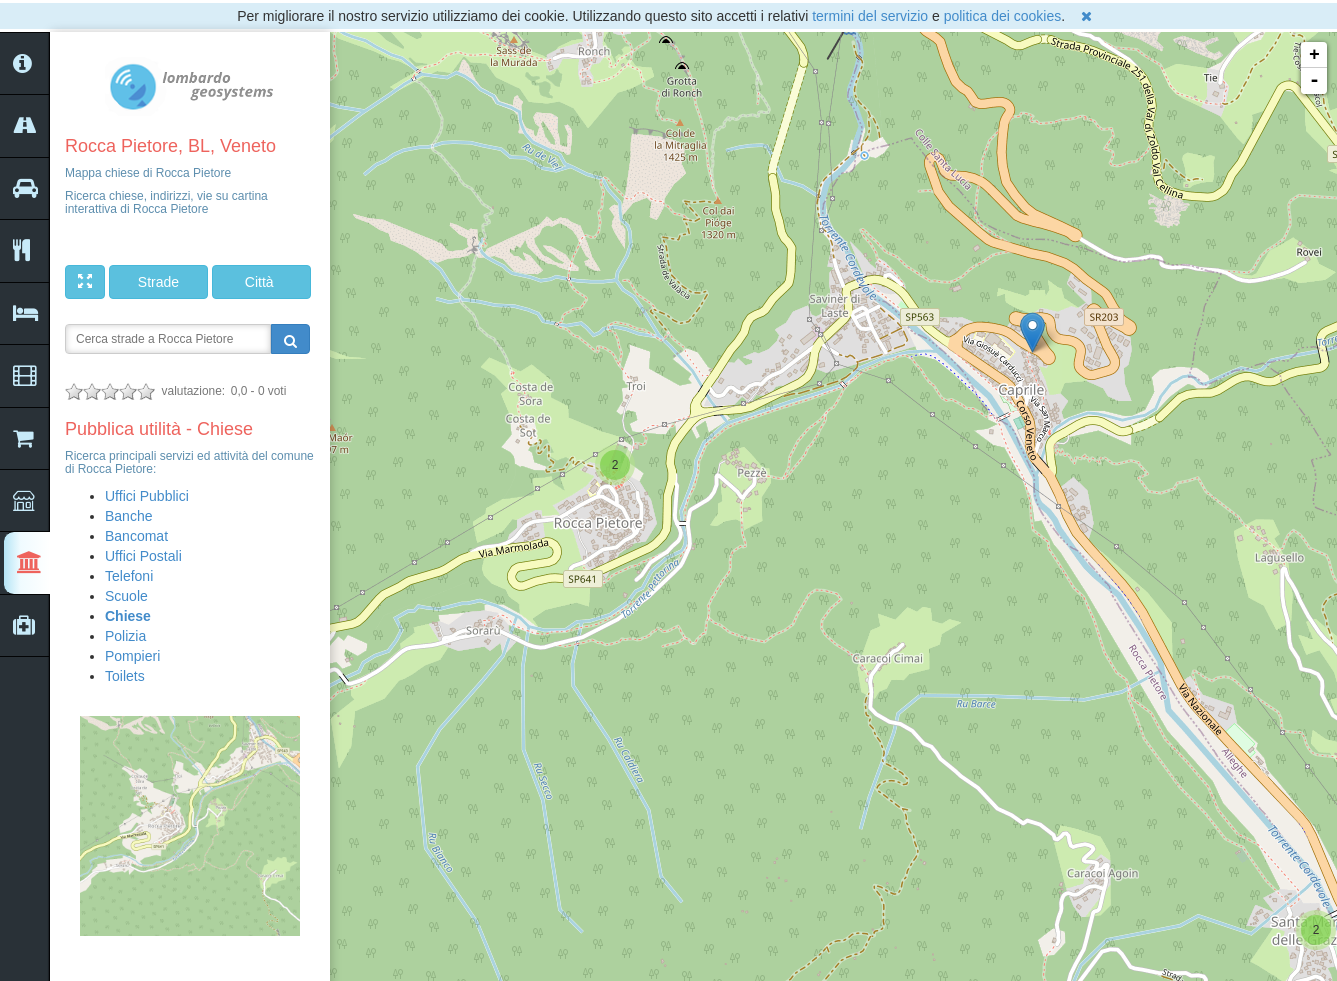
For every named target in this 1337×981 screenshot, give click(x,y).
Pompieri (132, 656)
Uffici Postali (143, 556)
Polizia (125, 636)
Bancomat (136, 536)
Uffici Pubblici (147, 496)
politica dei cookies (1003, 16)
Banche (128, 516)
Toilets (125, 676)
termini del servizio (870, 16)
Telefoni (129, 576)
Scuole (126, 596)
